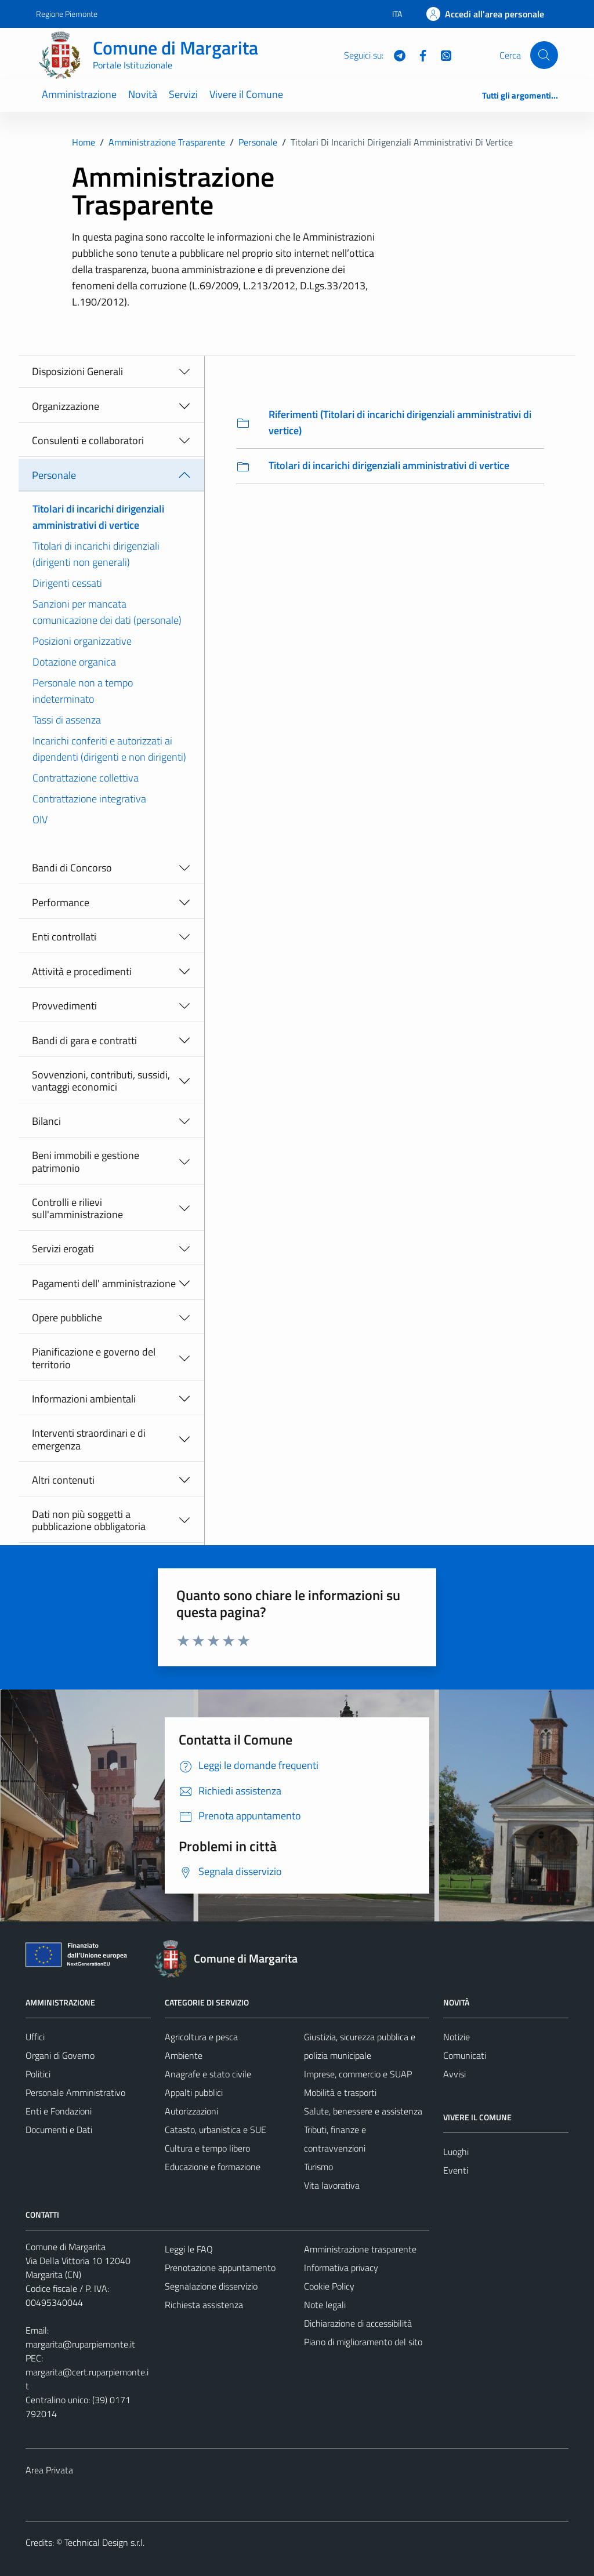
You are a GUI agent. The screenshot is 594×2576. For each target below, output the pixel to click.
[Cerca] (544, 55)
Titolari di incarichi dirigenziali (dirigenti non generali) (96, 554)
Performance (60, 902)
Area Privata (49, 2470)
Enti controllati (64, 936)
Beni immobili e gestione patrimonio (85, 1161)
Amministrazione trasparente (360, 2249)
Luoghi (456, 2152)
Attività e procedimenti (82, 971)
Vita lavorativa (332, 2185)
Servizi (183, 94)
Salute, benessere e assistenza (363, 2111)
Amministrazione (79, 94)
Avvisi (454, 2074)
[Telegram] (395, 54)
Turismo (318, 2167)
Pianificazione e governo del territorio (93, 1358)
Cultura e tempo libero (207, 2148)
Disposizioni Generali (77, 371)
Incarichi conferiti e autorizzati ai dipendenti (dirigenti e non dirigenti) (109, 749)
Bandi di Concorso (72, 867)
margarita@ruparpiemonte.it (80, 2344)
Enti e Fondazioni (59, 2111)
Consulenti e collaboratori (88, 440)
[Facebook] (418, 54)
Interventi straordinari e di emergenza (89, 1439)
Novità (142, 94)
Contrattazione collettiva (85, 778)
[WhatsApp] (441, 54)
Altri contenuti (63, 1480)
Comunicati (464, 2055)
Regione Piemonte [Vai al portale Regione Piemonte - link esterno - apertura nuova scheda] (66, 14)
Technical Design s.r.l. (104, 2542)
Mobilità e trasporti (340, 2092)
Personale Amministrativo (75, 2092)
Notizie (456, 2037)
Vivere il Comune (246, 94)
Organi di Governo (60, 2055)
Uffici (35, 2037)
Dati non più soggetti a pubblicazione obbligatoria (89, 1520)
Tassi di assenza (66, 720)
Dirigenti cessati (67, 583)
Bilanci (46, 1121)
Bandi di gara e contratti (84, 1040)
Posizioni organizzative (82, 641)
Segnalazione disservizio (211, 2286)
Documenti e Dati (59, 2130)
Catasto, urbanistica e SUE (215, 2130)
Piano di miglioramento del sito (363, 2342)
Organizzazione (65, 406)
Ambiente (183, 2055)
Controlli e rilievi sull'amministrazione (77, 1208)
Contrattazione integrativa (89, 798)
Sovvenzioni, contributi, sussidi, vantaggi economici (101, 1081)
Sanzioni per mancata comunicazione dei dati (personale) (107, 612)
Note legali (325, 2305)
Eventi (455, 2170)
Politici (38, 2074)
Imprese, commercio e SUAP (358, 2074)
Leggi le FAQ (189, 2249)
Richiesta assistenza (204, 2305)
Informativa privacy (341, 2268)
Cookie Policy (329, 2286)
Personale (54, 475)
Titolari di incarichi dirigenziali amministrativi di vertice (98, 517)
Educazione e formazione (212, 2167)
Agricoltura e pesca (201, 2037)
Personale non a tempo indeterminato (82, 691)
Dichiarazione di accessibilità (358, 2323)
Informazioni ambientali (84, 1399)
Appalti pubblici (194, 2092)
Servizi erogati (63, 1248)
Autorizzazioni (191, 2111)
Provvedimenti (64, 1005)
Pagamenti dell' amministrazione (104, 1283)
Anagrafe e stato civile (208, 2074)
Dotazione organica (74, 662)
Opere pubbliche (67, 1317)
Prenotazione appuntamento (220, 2268)
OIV (40, 819)
